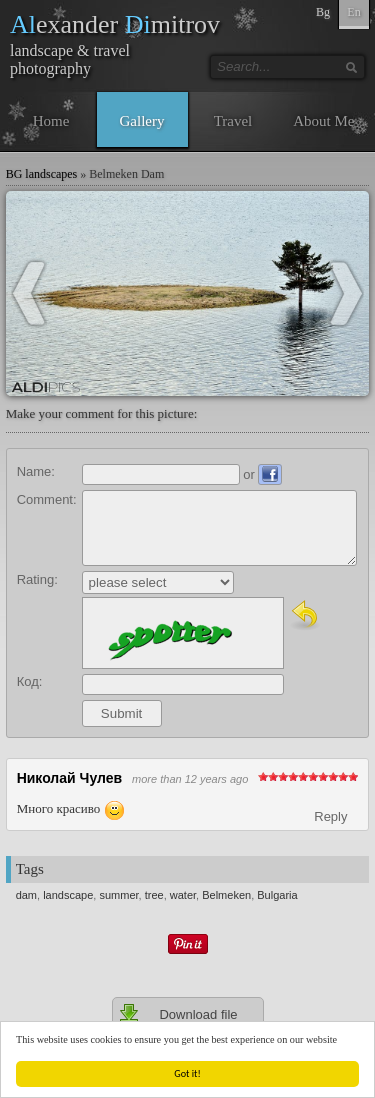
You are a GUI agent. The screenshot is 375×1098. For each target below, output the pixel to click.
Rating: (37, 579)
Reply (330, 816)
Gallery (142, 121)
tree (154, 895)
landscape (68, 895)
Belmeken (226, 895)
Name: (36, 471)
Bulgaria (277, 895)
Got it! (188, 1073)
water (183, 895)
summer (118, 895)
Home (51, 121)
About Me (323, 121)
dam (26, 895)
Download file (178, 1014)
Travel (233, 121)
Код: (30, 681)
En (353, 12)
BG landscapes (42, 174)
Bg (323, 12)
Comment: (47, 499)
